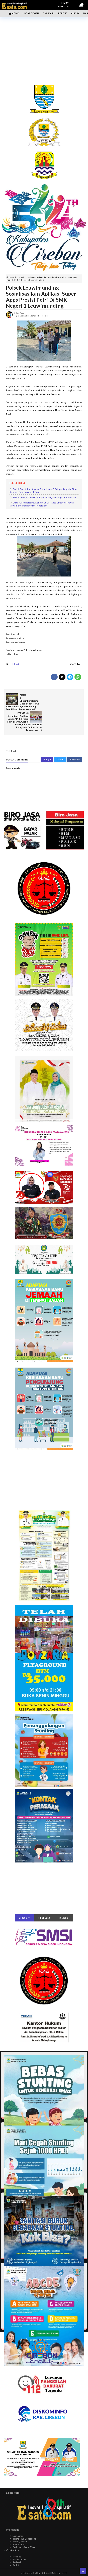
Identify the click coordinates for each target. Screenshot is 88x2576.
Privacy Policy (20, 2523)
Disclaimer (18, 2517)
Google (47, 741)
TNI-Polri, (44, 316)
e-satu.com (26, 2554)
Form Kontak (19, 2541)
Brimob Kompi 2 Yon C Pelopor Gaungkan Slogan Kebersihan (44, 497)
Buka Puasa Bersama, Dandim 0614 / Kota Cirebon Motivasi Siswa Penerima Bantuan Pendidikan (42, 504)
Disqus (60, 741)
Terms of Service (21, 2526)
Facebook (75, 741)
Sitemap (17, 2538)
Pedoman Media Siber (24, 2528)
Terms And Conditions (24, 2520)
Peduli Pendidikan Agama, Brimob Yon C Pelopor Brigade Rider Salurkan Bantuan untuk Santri (43, 491)
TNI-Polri (14, 664)
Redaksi (17, 2543)
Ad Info (16, 2546)
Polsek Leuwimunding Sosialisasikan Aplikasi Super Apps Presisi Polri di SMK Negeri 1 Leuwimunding (41, 297)
